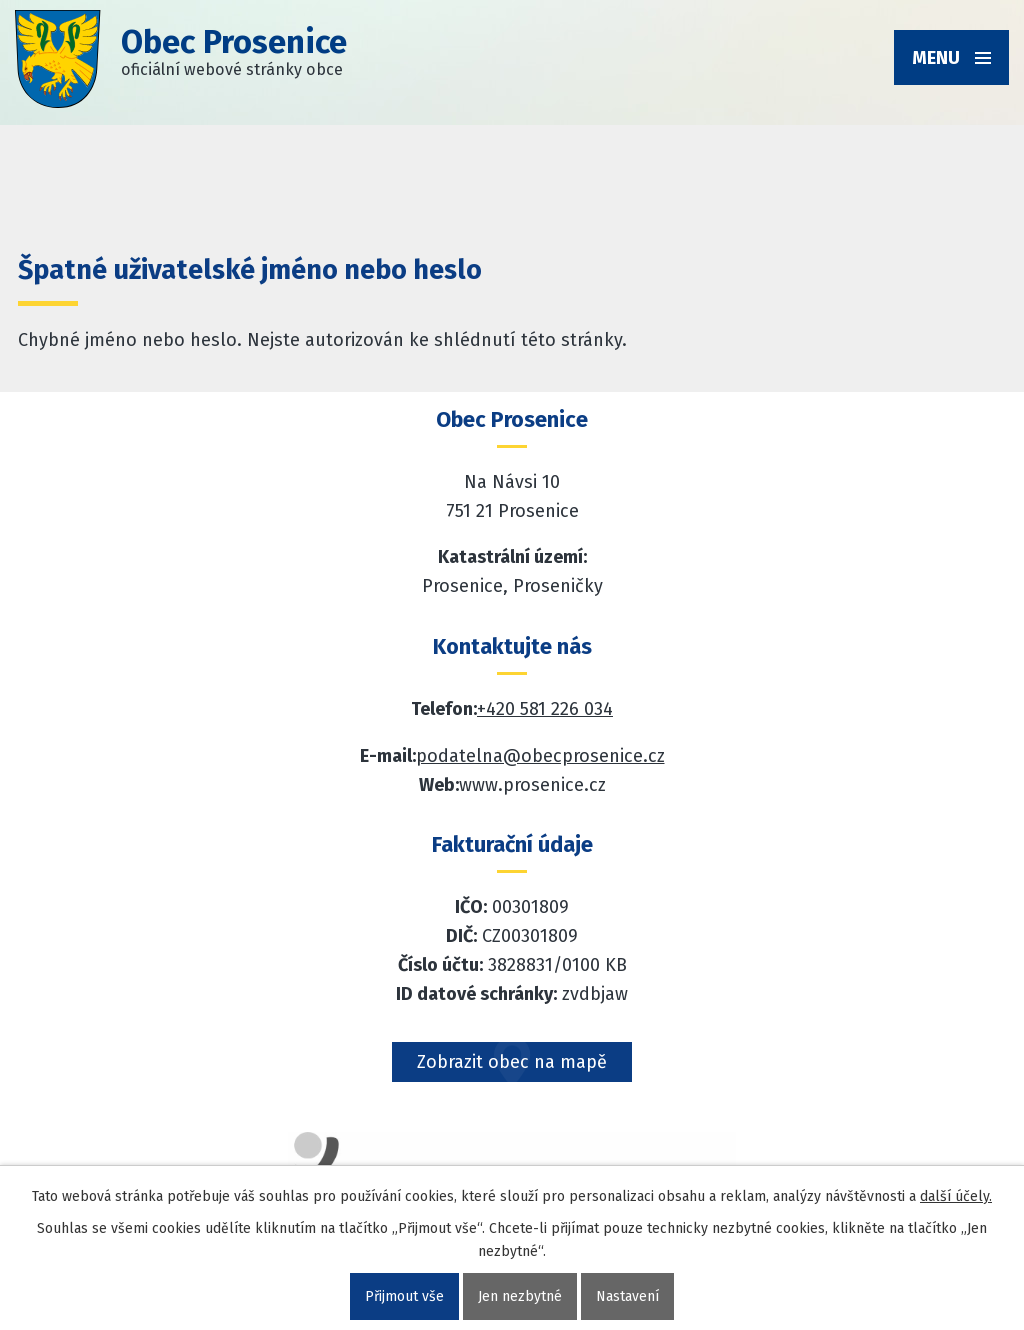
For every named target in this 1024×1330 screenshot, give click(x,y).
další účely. (956, 1196)
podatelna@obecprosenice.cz (540, 756)
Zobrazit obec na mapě (512, 1062)
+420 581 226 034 (545, 709)
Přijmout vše (404, 1296)
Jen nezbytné (520, 1296)
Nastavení (627, 1296)
